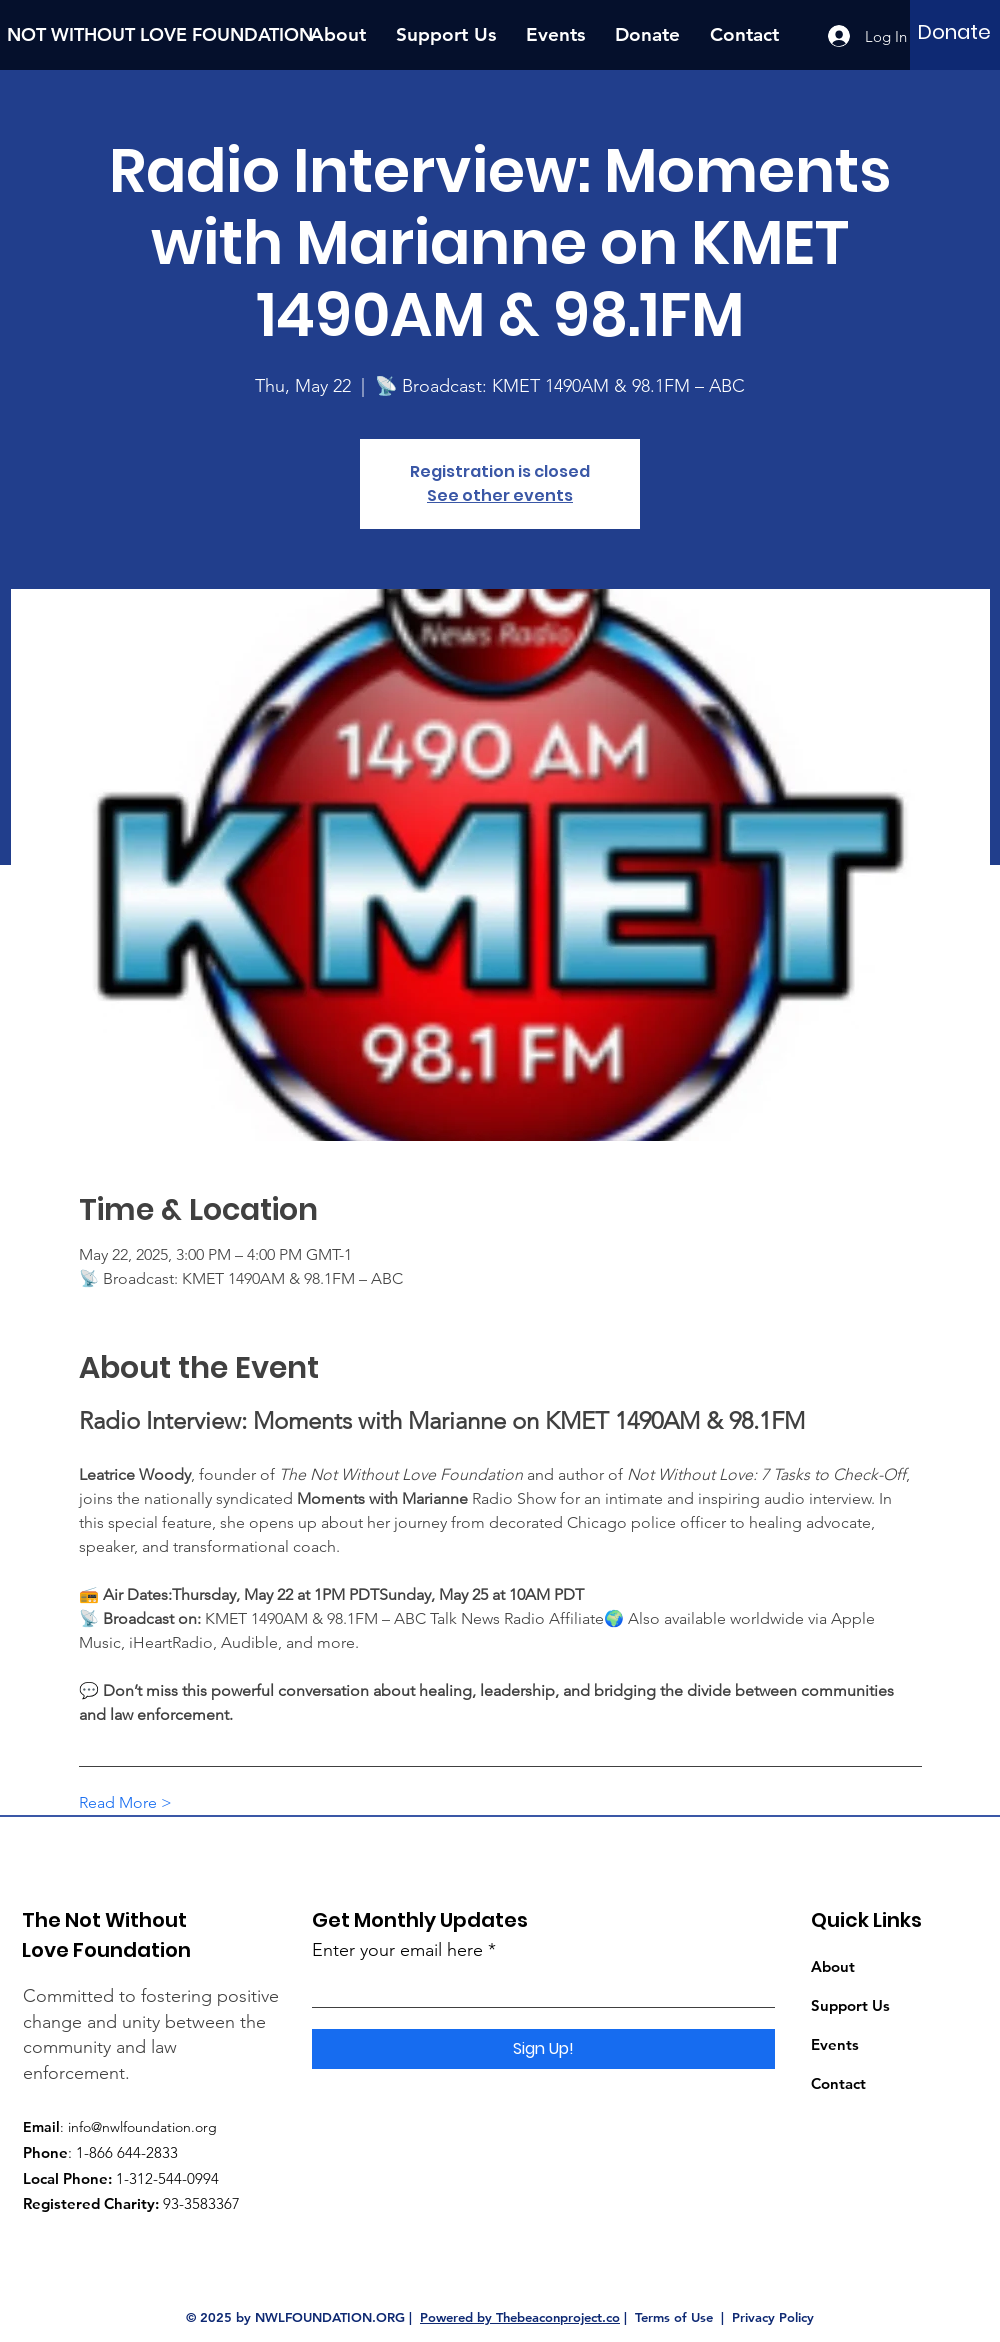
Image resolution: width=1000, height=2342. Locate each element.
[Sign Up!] (543, 2049)
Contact (838, 2083)
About (833, 1966)
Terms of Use (674, 2317)
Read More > (125, 1802)
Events (835, 2044)
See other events (500, 495)
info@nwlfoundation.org (142, 2127)
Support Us (850, 2005)
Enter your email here (397, 1950)
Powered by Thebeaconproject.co (520, 2317)
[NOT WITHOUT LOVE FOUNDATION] (166, 34)
